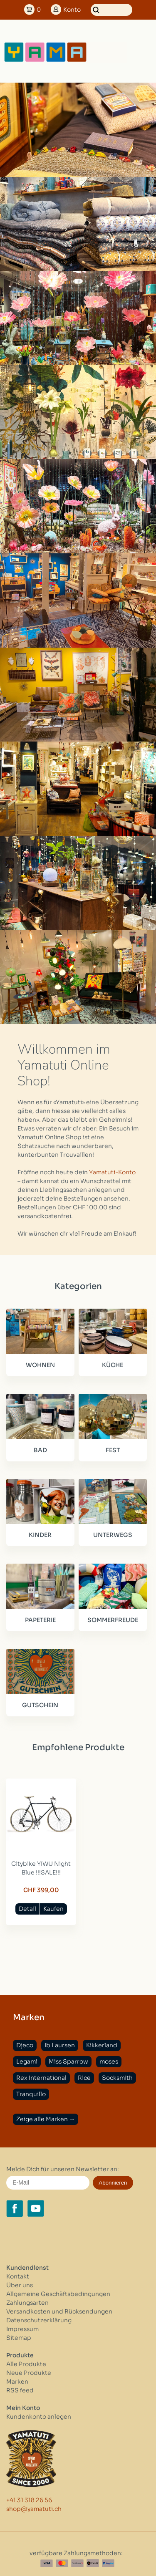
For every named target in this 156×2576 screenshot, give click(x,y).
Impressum (22, 2329)
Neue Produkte (28, 2373)
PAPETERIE (40, 1620)
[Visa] (46, 2563)
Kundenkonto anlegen (38, 2416)
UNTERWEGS (112, 1535)
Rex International (41, 2077)
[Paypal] (108, 2563)
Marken (17, 2381)
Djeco (24, 2045)
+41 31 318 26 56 (29, 2500)
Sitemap (18, 2337)
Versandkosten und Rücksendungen (59, 2311)
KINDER (40, 1535)
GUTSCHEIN (40, 1705)
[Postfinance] (77, 2563)
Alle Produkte (26, 2364)
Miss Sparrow (68, 2061)
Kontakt (17, 2276)
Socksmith (117, 2077)
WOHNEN (40, 1365)
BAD (40, 1450)
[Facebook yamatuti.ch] (14, 2208)
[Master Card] (62, 2563)
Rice (84, 2077)
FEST (113, 1450)
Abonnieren (113, 2183)
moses (108, 2061)
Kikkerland (101, 2045)
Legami (26, 2061)
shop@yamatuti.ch (34, 2509)
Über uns (19, 2285)
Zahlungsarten (27, 2302)
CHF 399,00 (41, 1890)
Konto (72, 9)
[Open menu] (141, 52)
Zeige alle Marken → (45, 2119)
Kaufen (53, 1908)
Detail (27, 1908)
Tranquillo (31, 2094)
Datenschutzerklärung (39, 2320)
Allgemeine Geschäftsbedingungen (58, 2294)
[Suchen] (111, 10)
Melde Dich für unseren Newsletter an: (62, 2169)
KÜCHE (112, 1365)
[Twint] (93, 2563)
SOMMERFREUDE (112, 1620)
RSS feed (20, 2390)
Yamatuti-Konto (112, 1172)
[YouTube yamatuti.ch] (35, 2208)
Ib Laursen (60, 2045)
